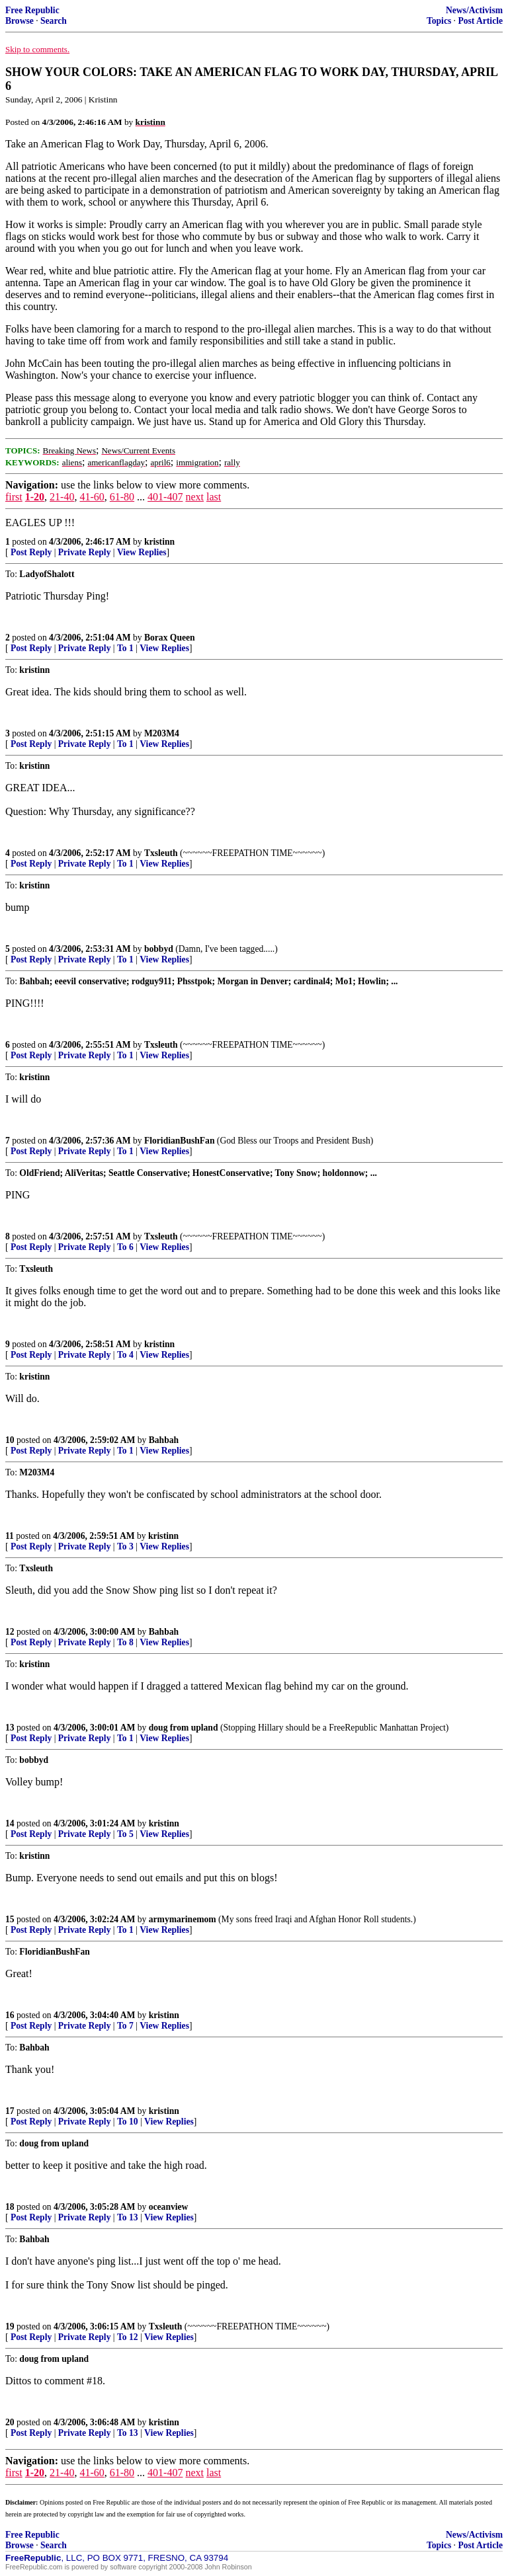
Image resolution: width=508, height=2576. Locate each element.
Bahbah (164, 1440)
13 (10, 1728)
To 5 (125, 1834)
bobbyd (158, 949)
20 (10, 2422)
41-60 (91, 496)
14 (10, 1823)
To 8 (125, 1642)
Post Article (480, 21)
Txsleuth (161, 853)
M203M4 (161, 733)
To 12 (127, 2337)
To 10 (127, 2122)
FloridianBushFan (179, 1141)
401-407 (165, 496)
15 (10, 1919)
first (13, 496)
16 (10, 2015)
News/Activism (474, 10)
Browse (19, 21)
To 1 (125, 648)
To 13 (127, 2217)
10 (10, 1440)
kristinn (159, 542)
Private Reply (84, 552)
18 (10, 2207)
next (194, 496)
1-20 (34, 496)
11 (9, 1536)
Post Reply (31, 552)
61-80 (122, 496)
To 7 (125, 2026)
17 (10, 2111)
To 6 (125, 1247)
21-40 (62, 496)
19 (10, 2326)
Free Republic (32, 10)
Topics (439, 21)
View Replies (142, 552)
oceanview (169, 2207)
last (213, 496)
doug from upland (183, 1728)
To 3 (125, 1546)
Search (53, 21)
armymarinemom (182, 1919)
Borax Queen (169, 638)
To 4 (125, 1355)
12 (10, 1632)
